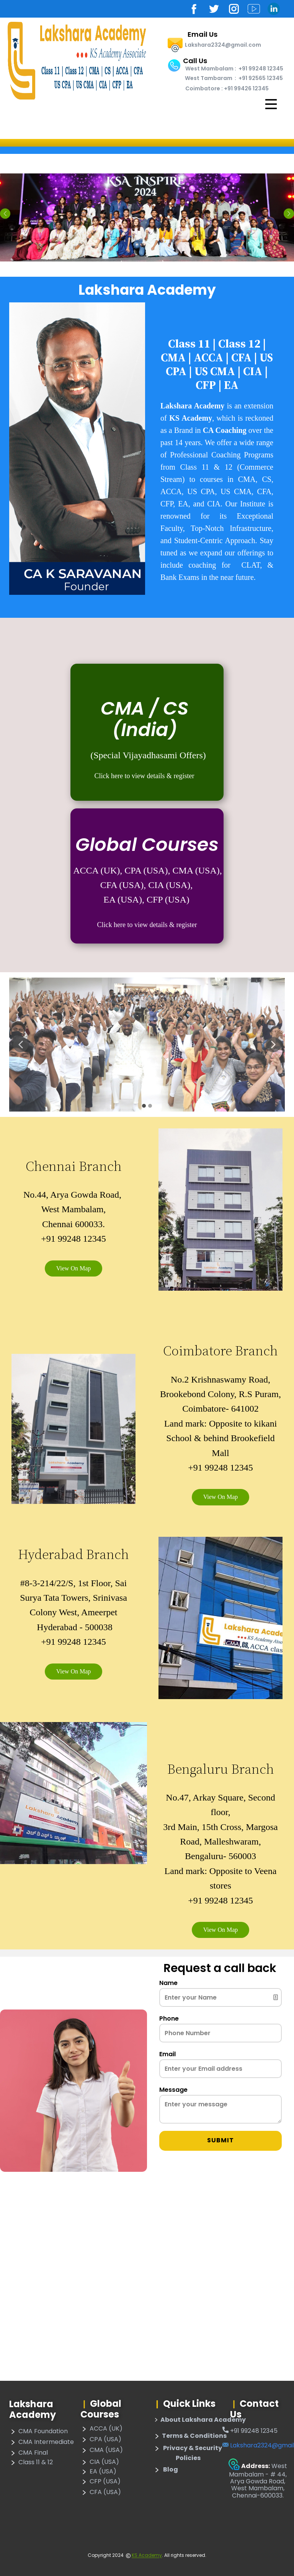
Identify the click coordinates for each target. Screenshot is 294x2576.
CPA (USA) (100, 2439)
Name (168, 1983)
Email (167, 2054)
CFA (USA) (100, 2492)
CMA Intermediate (41, 2442)
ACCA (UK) (101, 2429)
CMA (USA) (101, 2450)
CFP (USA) (100, 2481)
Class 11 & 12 (31, 2462)
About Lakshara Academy (199, 2420)
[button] (5, 213)
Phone (169, 2018)
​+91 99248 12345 (250, 2431)
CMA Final (28, 2453)
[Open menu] (271, 104)
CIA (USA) (99, 2462)
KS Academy (147, 2555)
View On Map (73, 1268)
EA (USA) (98, 2472)
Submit (220, 2140)
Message (173, 2089)
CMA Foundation (38, 2431)
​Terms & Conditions (190, 2436)
